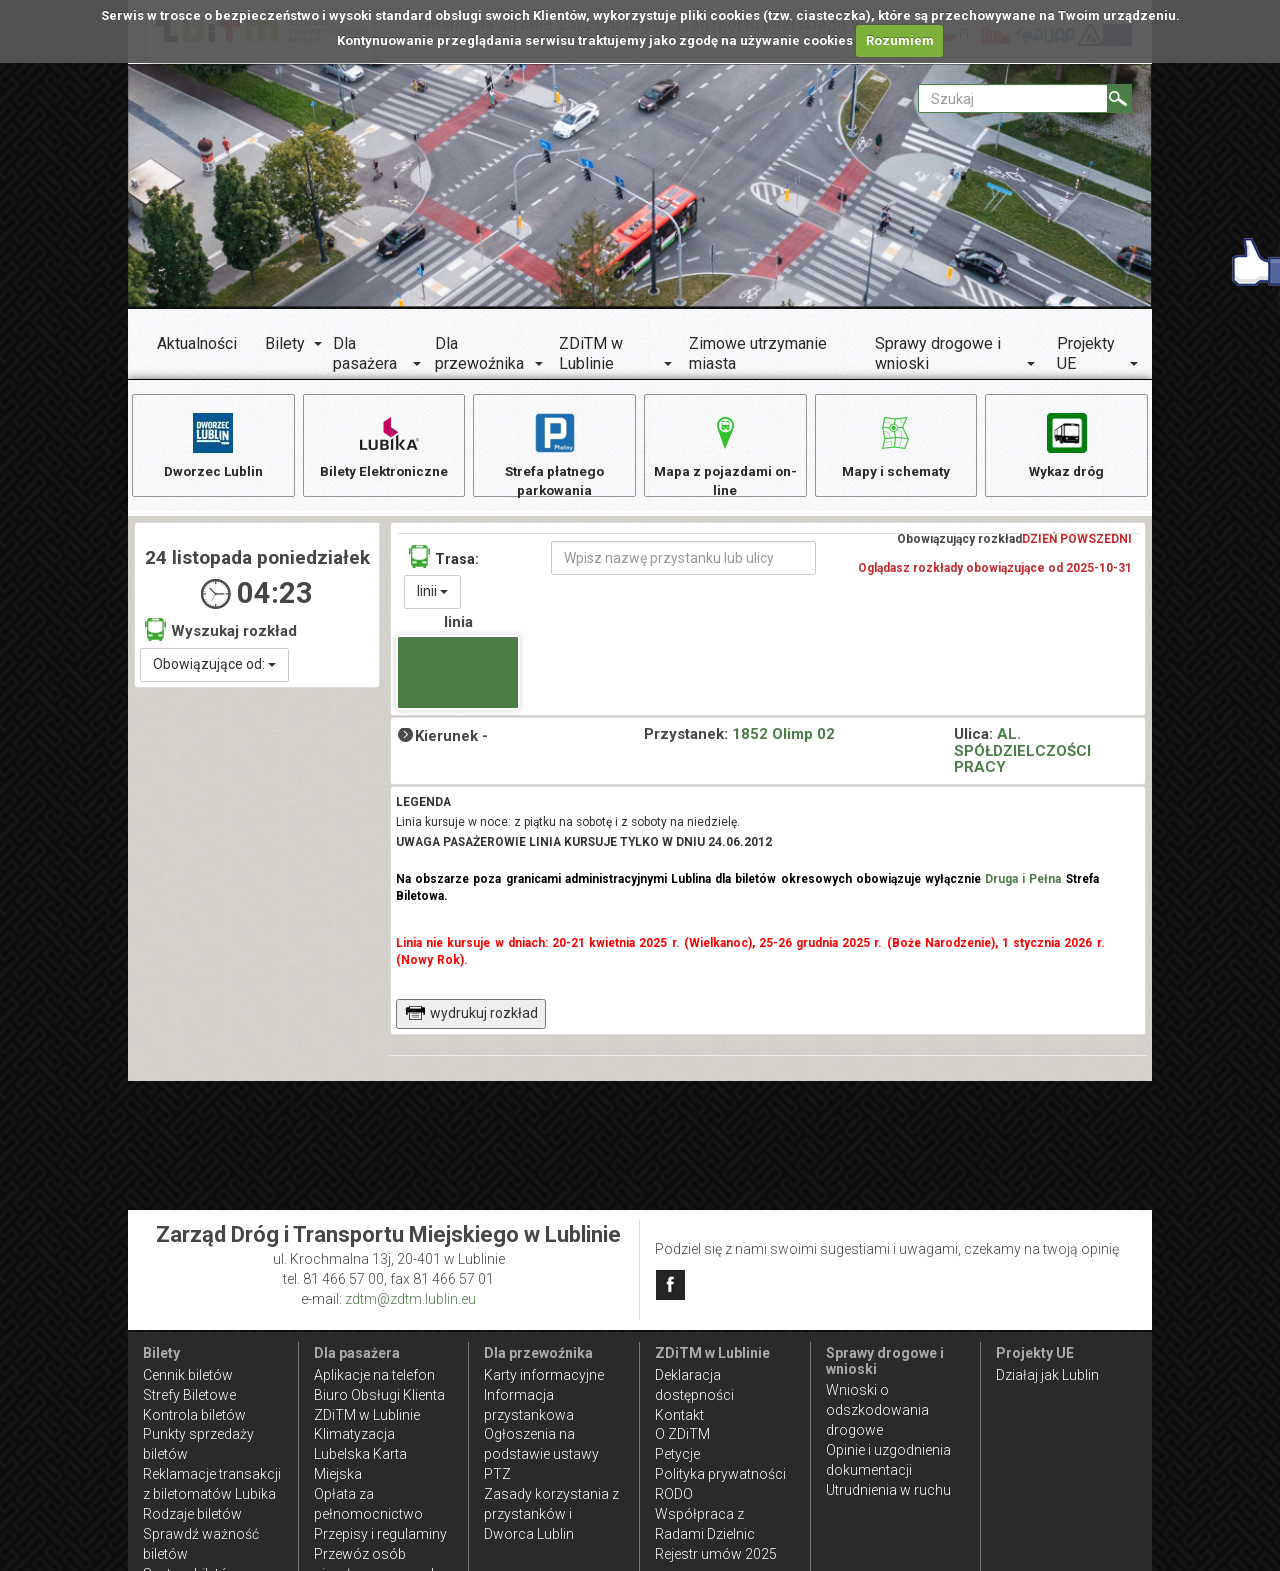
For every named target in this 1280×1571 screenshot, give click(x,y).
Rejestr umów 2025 (716, 1554)
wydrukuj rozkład (471, 1017)
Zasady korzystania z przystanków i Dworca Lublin (551, 1514)
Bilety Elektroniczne (384, 444)
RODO (674, 1494)
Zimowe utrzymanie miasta (758, 353)
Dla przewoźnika (479, 353)
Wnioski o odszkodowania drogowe (877, 1410)
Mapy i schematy (895, 444)
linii (432, 595)
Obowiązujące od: (214, 668)
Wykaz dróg (1066, 444)
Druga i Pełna (1023, 884)
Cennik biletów (188, 1375)
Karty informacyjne (544, 1375)
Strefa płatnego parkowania (554, 454)
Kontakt (679, 1415)
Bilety (285, 343)
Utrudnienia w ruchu (888, 1490)
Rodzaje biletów (192, 1514)
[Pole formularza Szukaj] (1013, 98)
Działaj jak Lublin (1047, 1375)
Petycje (677, 1454)
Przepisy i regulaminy (380, 1534)
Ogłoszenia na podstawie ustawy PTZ (541, 1454)
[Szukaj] (1119, 98)
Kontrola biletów (194, 1415)
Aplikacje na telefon (374, 1375)
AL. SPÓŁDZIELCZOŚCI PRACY (1022, 754)
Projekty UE (1086, 353)
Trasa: (444, 560)
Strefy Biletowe (189, 1395)
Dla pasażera (365, 353)
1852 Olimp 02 (783, 738)
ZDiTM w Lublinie (591, 353)
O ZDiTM (682, 1434)
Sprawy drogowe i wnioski (938, 353)
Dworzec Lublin (213, 444)
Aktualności (197, 343)
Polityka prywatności (720, 1474)
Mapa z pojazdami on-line (725, 454)
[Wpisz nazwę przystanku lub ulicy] (683, 562)
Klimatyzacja (354, 1434)
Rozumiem (900, 40)
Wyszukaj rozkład (221, 633)
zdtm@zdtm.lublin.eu (410, 1299)
